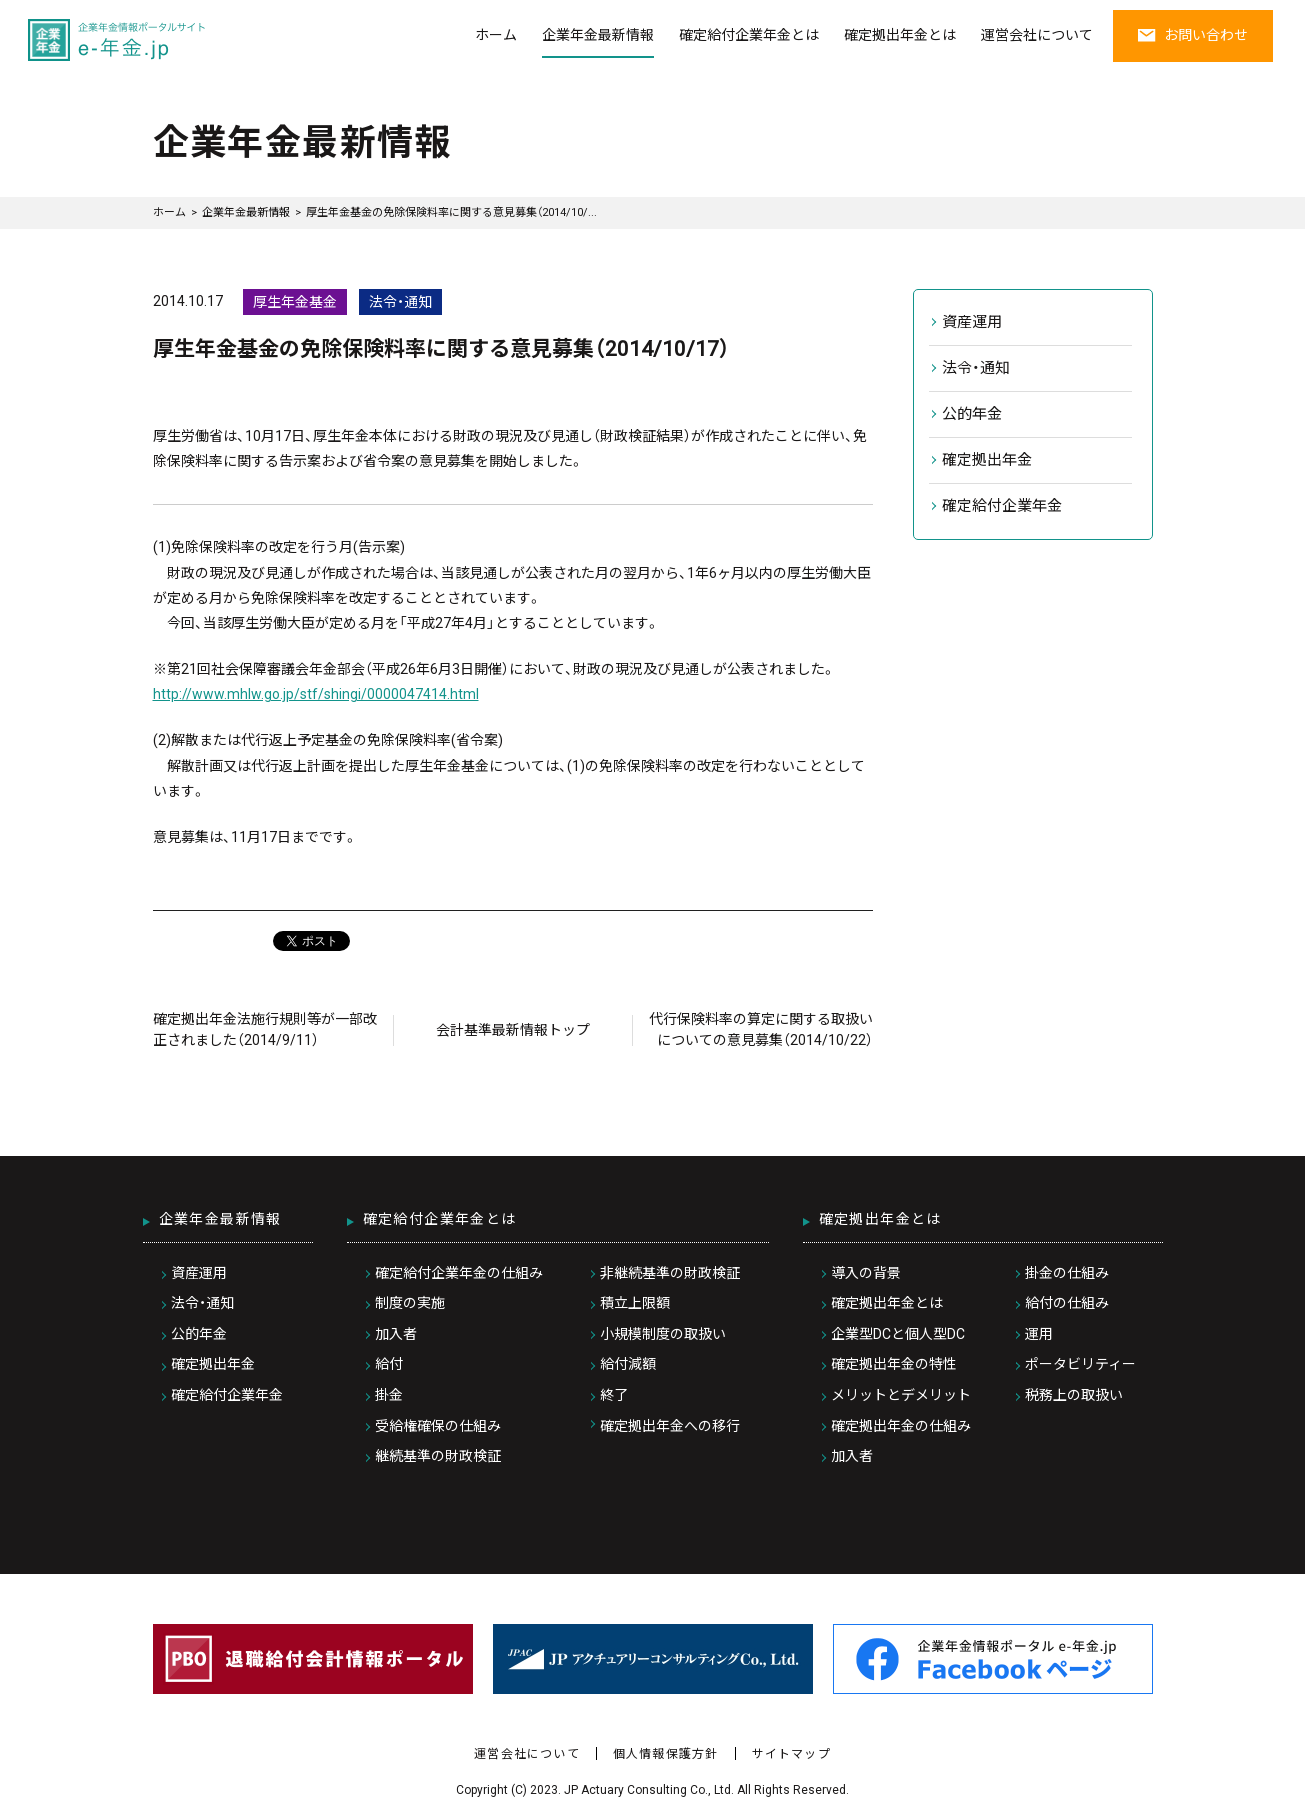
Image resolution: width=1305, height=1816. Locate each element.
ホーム (496, 35)
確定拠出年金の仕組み (901, 1426)
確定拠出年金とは (900, 35)
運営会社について (1037, 35)
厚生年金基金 (295, 302)
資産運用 (972, 322)
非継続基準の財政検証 (670, 1273)
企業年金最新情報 (598, 35)
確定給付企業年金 (1002, 506)
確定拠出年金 (987, 460)
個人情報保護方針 (666, 1754)
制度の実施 (410, 1303)
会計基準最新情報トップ (513, 1030)
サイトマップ (791, 1754)
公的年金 (972, 414)
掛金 (389, 1395)
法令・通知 (400, 302)
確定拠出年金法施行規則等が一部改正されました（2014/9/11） (265, 1029)
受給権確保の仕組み (438, 1426)
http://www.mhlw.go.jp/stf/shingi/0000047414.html (316, 694)
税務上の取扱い (1074, 1395)
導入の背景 (866, 1273)
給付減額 (628, 1364)
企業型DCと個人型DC (898, 1334)
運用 (1039, 1334)
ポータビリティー (1080, 1364)
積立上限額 (635, 1303)
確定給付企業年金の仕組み (459, 1273)
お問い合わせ (1193, 35)
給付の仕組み (1067, 1303)
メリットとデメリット (901, 1395)
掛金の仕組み (1067, 1273)
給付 (389, 1364)
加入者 (396, 1334)
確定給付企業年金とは (749, 35)
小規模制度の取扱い (663, 1334)
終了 (614, 1395)
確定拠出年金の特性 (894, 1364)
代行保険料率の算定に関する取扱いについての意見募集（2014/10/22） (761, 1029)
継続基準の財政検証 (438, 1456)
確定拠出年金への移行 (670, 1426)
